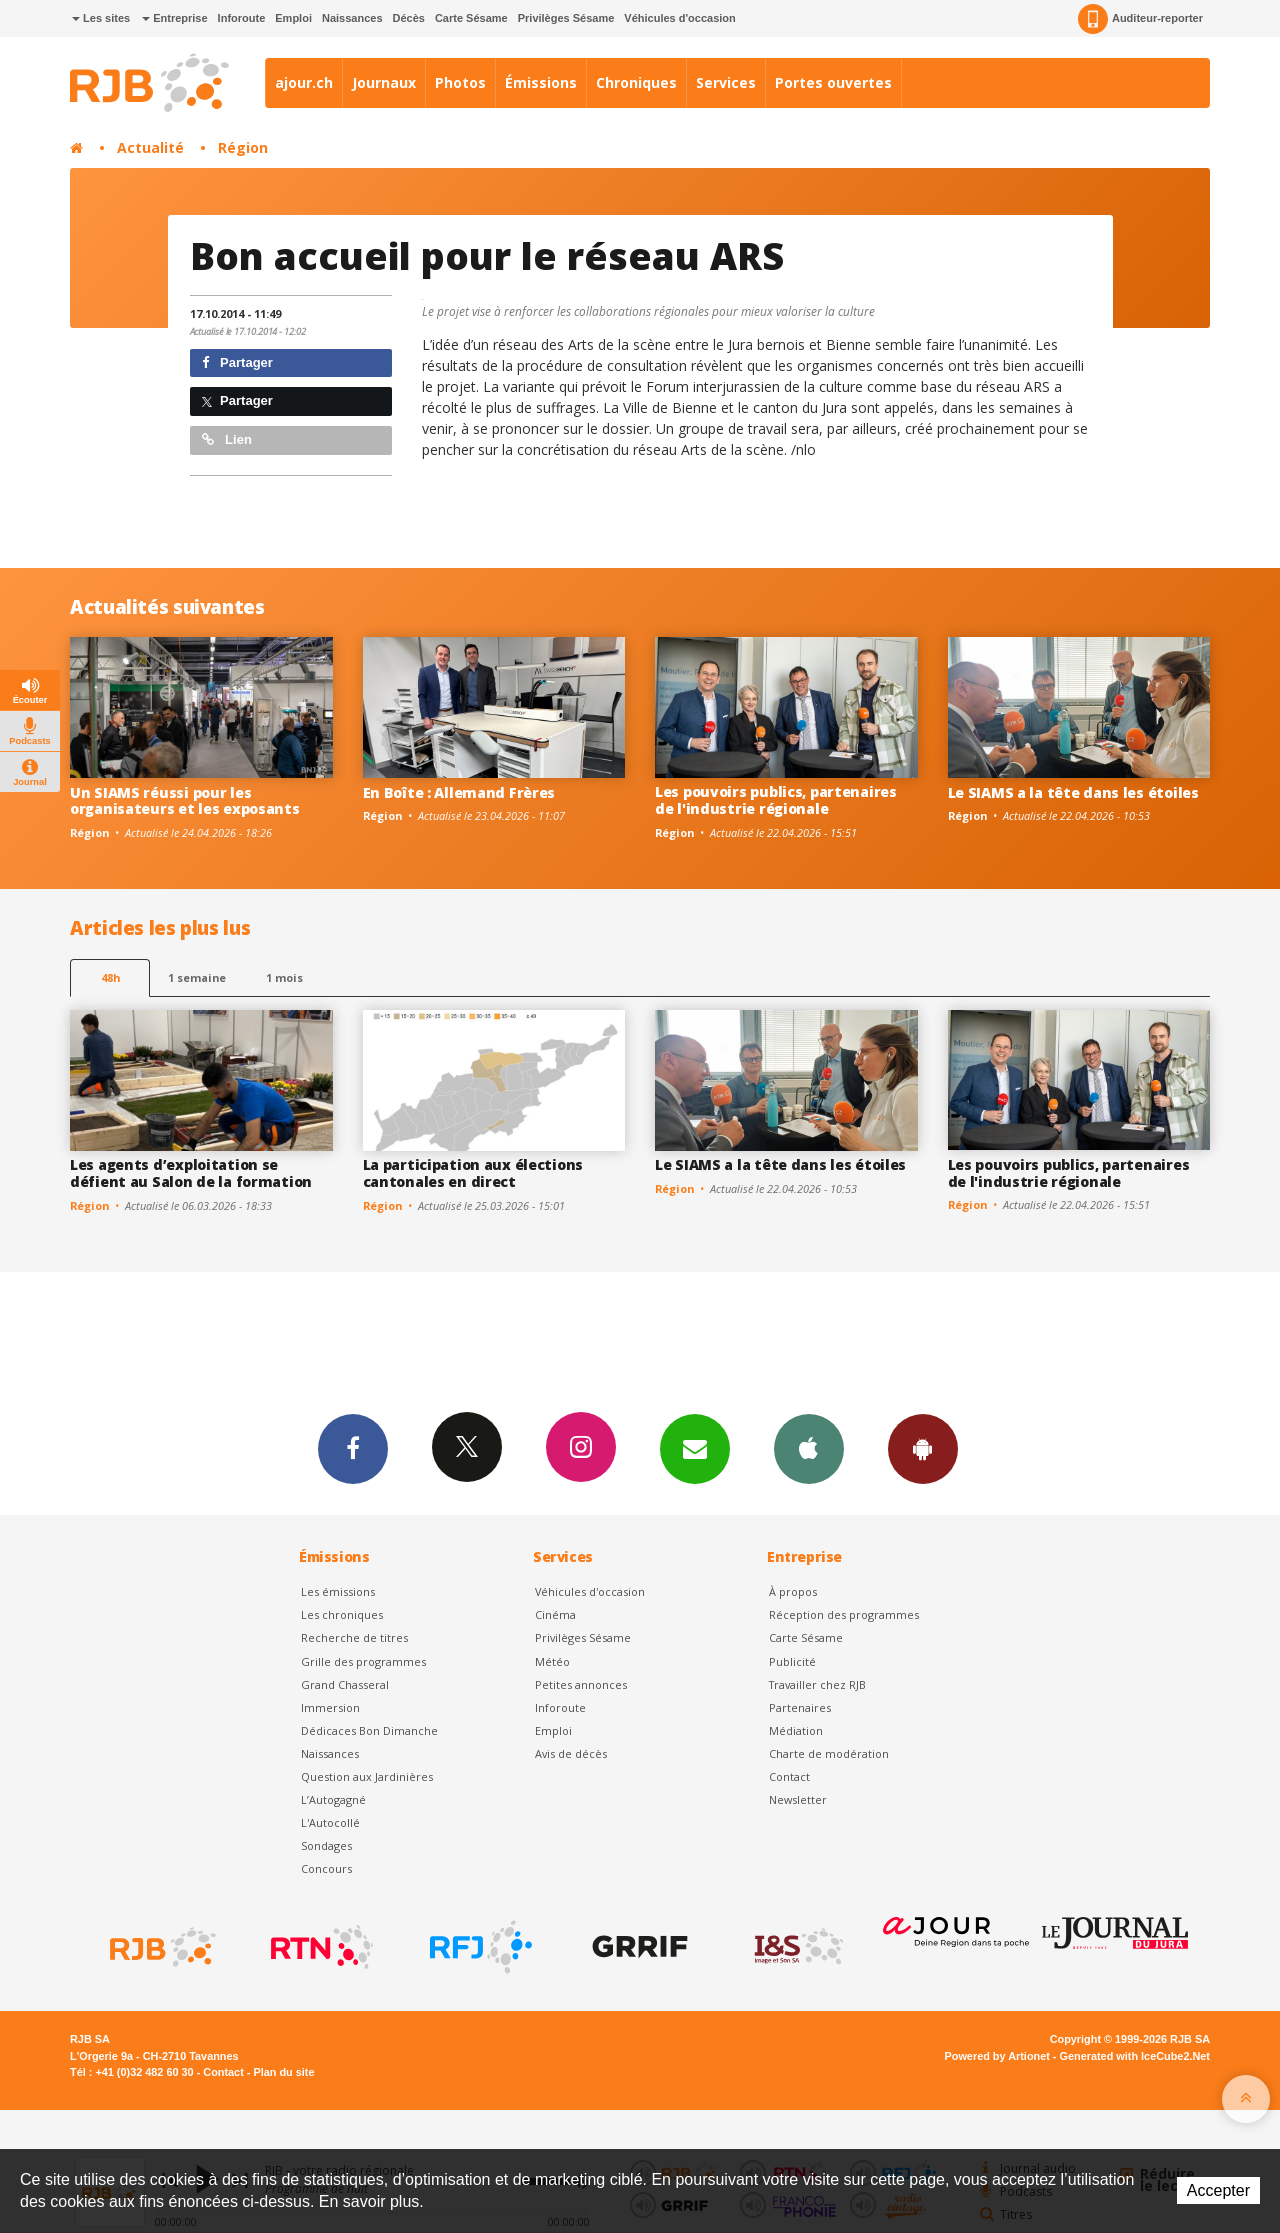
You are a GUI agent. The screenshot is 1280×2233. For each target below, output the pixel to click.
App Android (923, 1448)
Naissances (352, 18)
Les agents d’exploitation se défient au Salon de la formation (191, 1173)
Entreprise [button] (174, 18)
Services (726, 82)
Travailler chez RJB (817, 1684)
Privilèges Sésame (566, 18)
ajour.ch (304, 82)
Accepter (1218, 2190)
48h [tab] (110, 977)
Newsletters (695, 1448)
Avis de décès (571, 1753)
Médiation (796, 1730)
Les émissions (338, 1591)
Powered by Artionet (997, 2056)
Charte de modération (829, 1753)
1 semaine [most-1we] (197, 977)
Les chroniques (342, 1614)
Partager (237, 362)
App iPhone (809, 1448)
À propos (793, 1591)
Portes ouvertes (833, 82)
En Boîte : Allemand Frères (459, 792)
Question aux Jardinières (367, 1776)
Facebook (353, 1448)
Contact (789, 1776)
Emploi (293, 18)
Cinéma (555, 1614)
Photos (460, 82)
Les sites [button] (101, 18)
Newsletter (798, 1799)
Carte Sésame (471, 18)
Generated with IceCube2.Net (1135, 2056)
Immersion (330, 1707)
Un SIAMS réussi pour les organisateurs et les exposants (185, 801)
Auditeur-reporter (1140, 19)
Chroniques (636, 82)
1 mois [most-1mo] (284, 977)
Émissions (541, 82)
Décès (409, 18)
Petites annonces (581, 1684)
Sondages (326, 1845)
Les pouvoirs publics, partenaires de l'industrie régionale (776, 800)
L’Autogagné (333, 1799)
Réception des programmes (844, 1614)
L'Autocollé (330, 1822)
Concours (326, 1868)
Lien (227, 439)
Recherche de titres (354, 1637)
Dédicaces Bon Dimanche (369, 1730)
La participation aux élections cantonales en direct (473, 1173)
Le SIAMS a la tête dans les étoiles (1073, 792)
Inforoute (242, 18)
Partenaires (800, 1707)
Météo (552, 1661)
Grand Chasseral (345, 1684)
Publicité (792, 1661)
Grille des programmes (363, 1661)
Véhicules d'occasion (679, 18)
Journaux (384, 82)
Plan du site (283, 2072)
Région (243, 147)
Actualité (150, 147)
